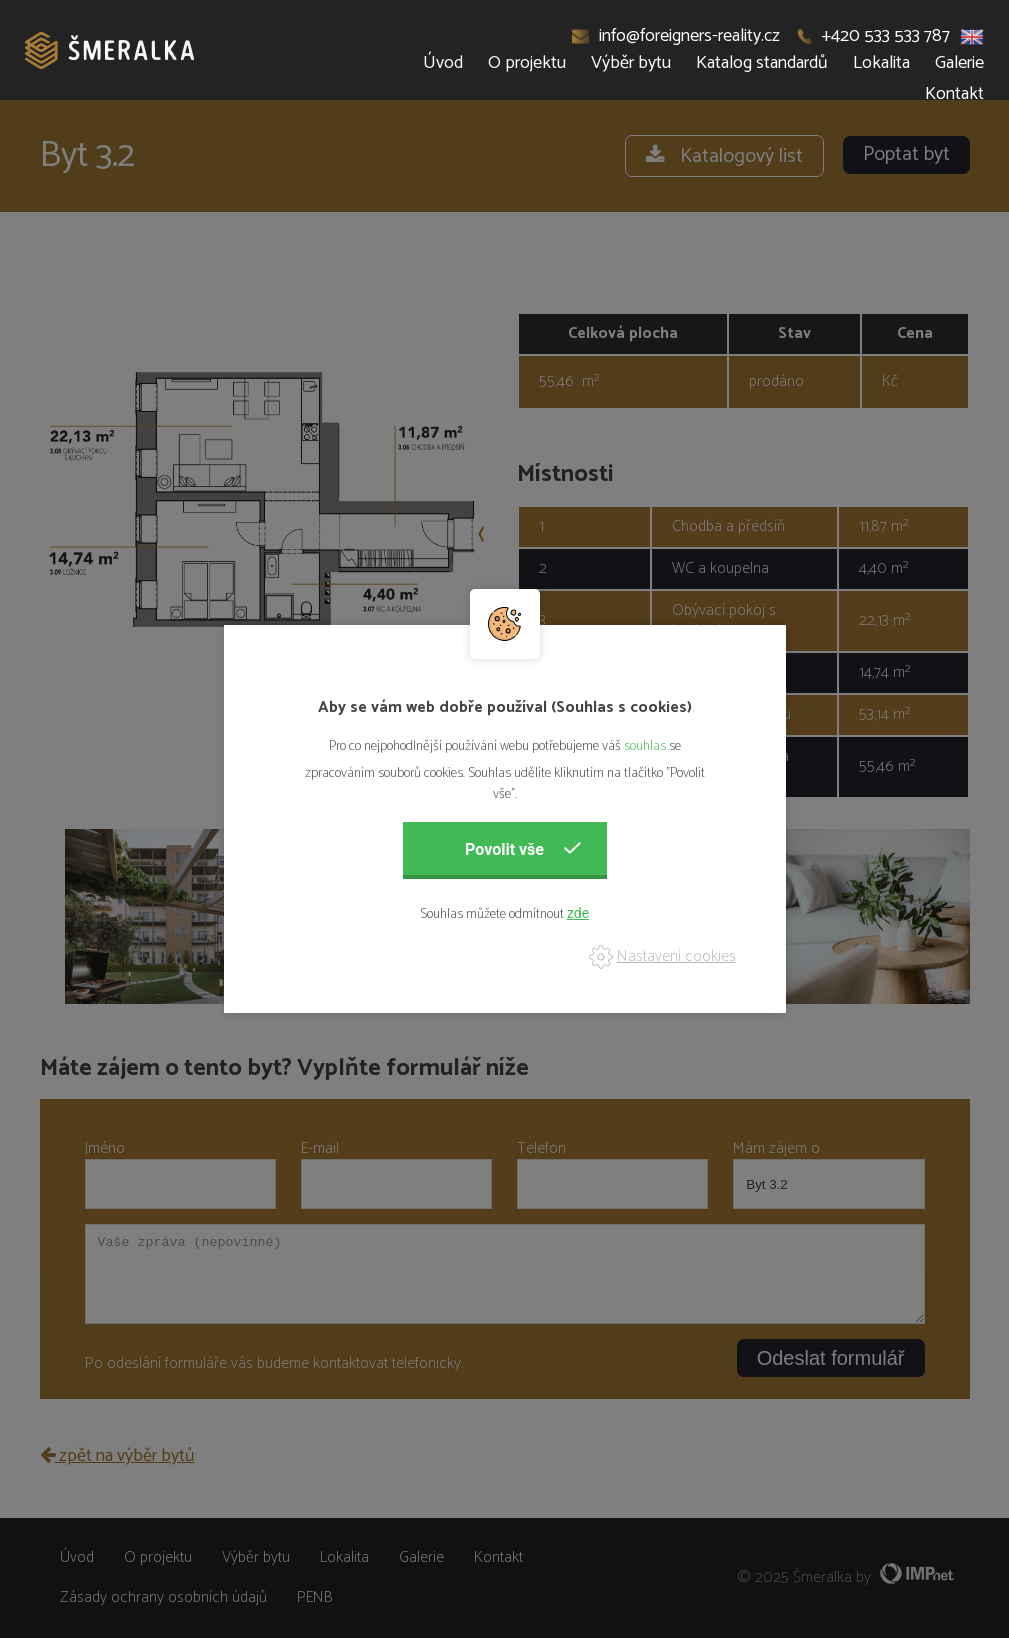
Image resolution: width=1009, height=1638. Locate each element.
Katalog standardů (762, 63)
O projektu (527, 63)
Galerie (959, 63)
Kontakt (954, 94)
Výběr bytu (631, 63)
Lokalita (881, 63)
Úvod (443, 63)
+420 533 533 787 (874, 36)
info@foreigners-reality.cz (676, 36)
